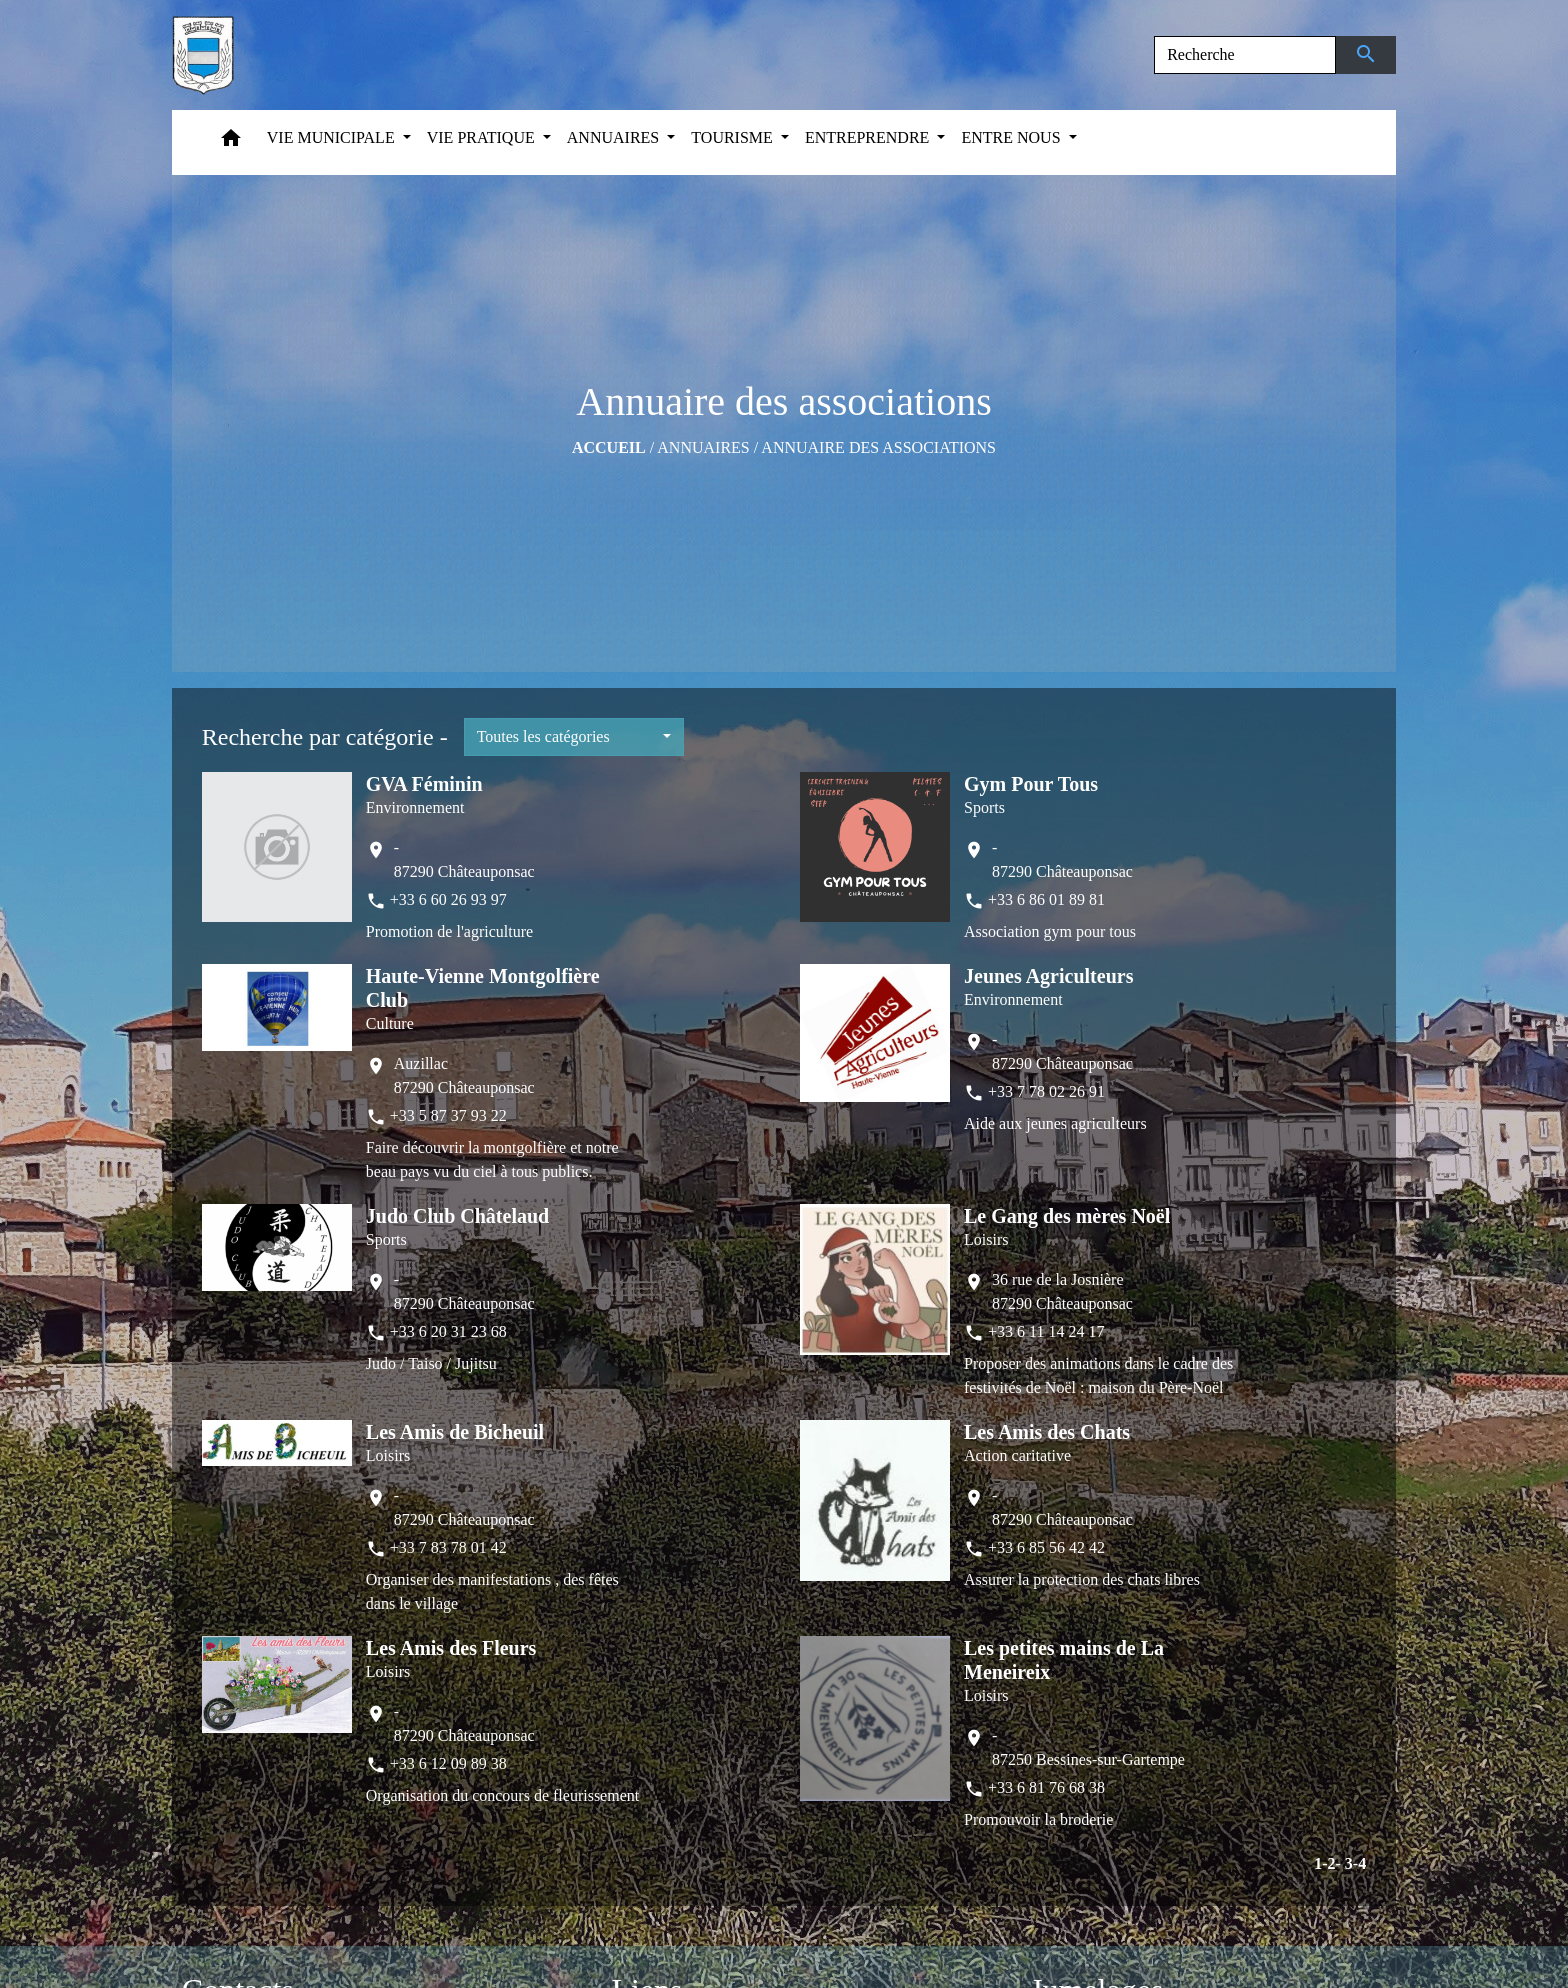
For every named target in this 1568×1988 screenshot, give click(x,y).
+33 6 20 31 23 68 (448, 1331)
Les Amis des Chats (1047, 1432)
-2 (1328, 1863)
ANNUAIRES (703, 447)
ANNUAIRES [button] (615, 137)
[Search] (1245, 55)
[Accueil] (203, 55)
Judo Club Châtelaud (457, 1216)
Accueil (609, 447)
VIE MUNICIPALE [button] (333, 137)
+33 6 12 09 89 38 (448, 1763)
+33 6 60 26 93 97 (448, 899)
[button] (231, 142)
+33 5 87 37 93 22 (448, 1115)
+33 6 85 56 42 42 (1046, 1547)
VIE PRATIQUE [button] (483, 137)
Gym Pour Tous (1031, 784)
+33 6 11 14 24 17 (1046, 1331)
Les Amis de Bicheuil (455, 1432)
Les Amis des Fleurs (451, 1648)
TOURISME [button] (734, 137)
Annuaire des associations (878, 447)
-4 (1359, 1863)
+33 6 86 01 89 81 (1046, 899)
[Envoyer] (1366, 55)
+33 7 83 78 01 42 (448, 1547)
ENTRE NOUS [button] (1012, 137)
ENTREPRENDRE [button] (869, 137)
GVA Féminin (424, 784)
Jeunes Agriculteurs (1048, 976)
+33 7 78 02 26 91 (1046, 1091)
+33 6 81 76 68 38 (1046, 1787)
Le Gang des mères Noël (1067, 1216)
